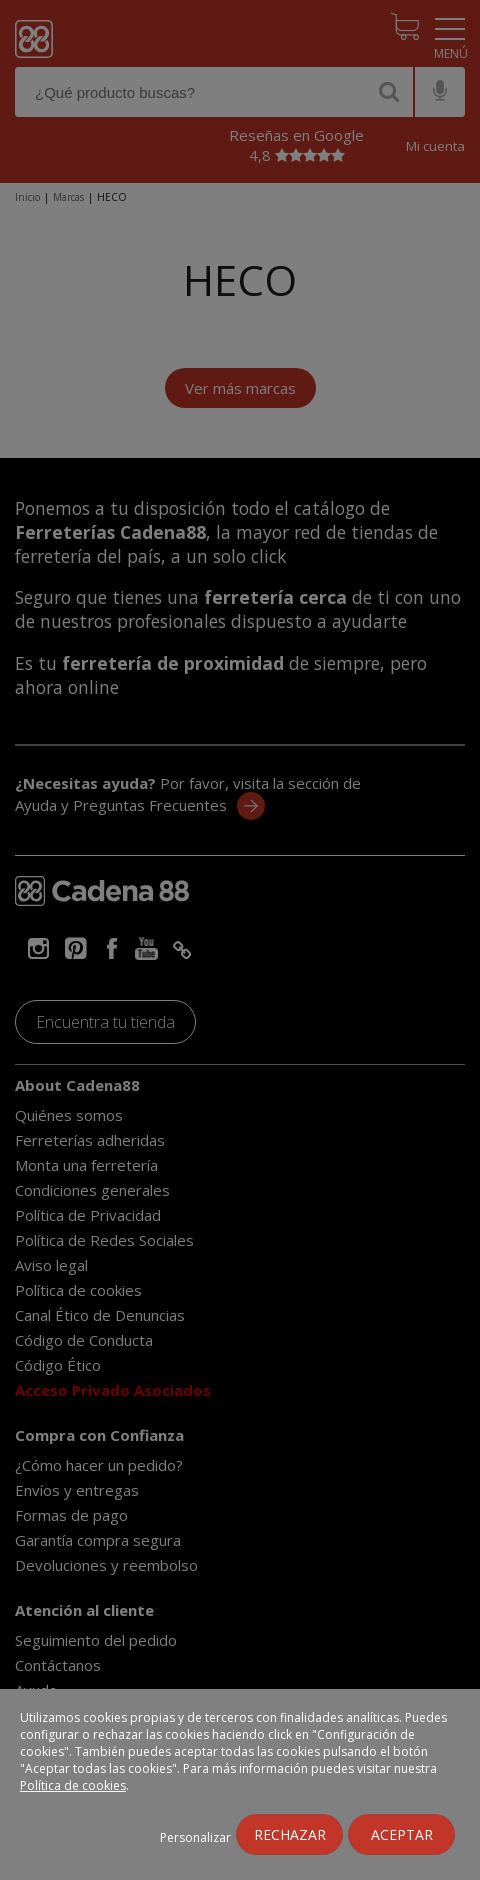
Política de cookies (73, 1785)
